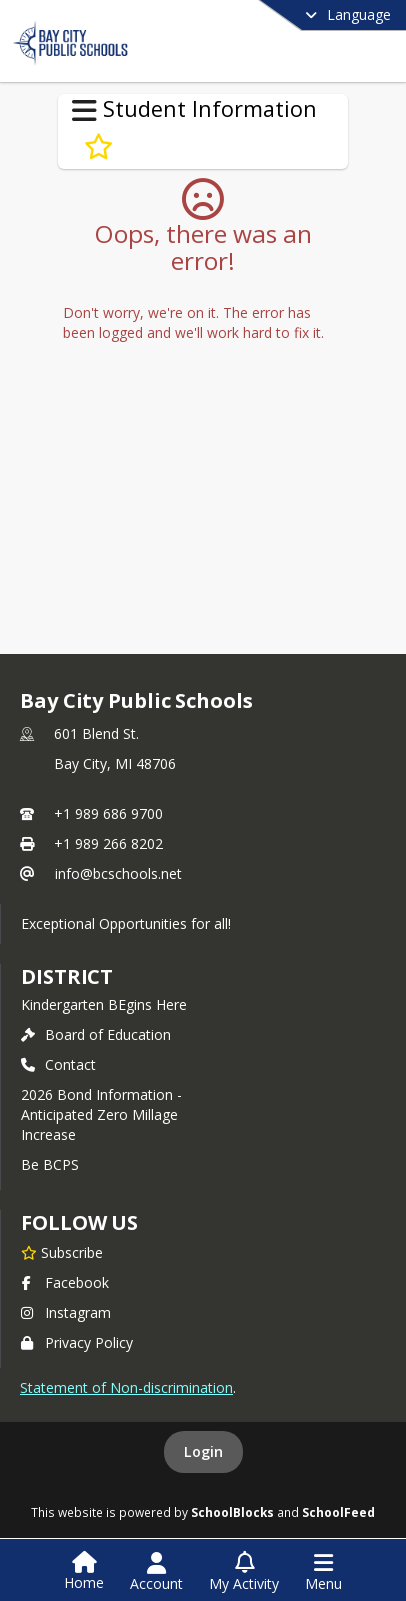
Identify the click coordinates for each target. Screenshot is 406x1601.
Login (203, 1451)
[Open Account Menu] (156, 1572)
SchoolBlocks (232, 1512)
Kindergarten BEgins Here (104, 1004)
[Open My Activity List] (244, 1572)
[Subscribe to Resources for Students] (98, 147)
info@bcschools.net (118, 873)
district (67, 976)
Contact (58, 1064)
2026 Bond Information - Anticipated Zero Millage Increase (101, 1114)
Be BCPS (50, 1164)
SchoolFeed (338, 1512)
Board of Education (96, 1034)
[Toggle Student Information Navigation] (84, 111)
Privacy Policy (77, 1342)
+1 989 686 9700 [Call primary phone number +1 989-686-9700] (108, 813)
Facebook (65, 1282)
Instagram (66, 1312)
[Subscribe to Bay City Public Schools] (62, 1252)
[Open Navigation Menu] (323, 1572)
